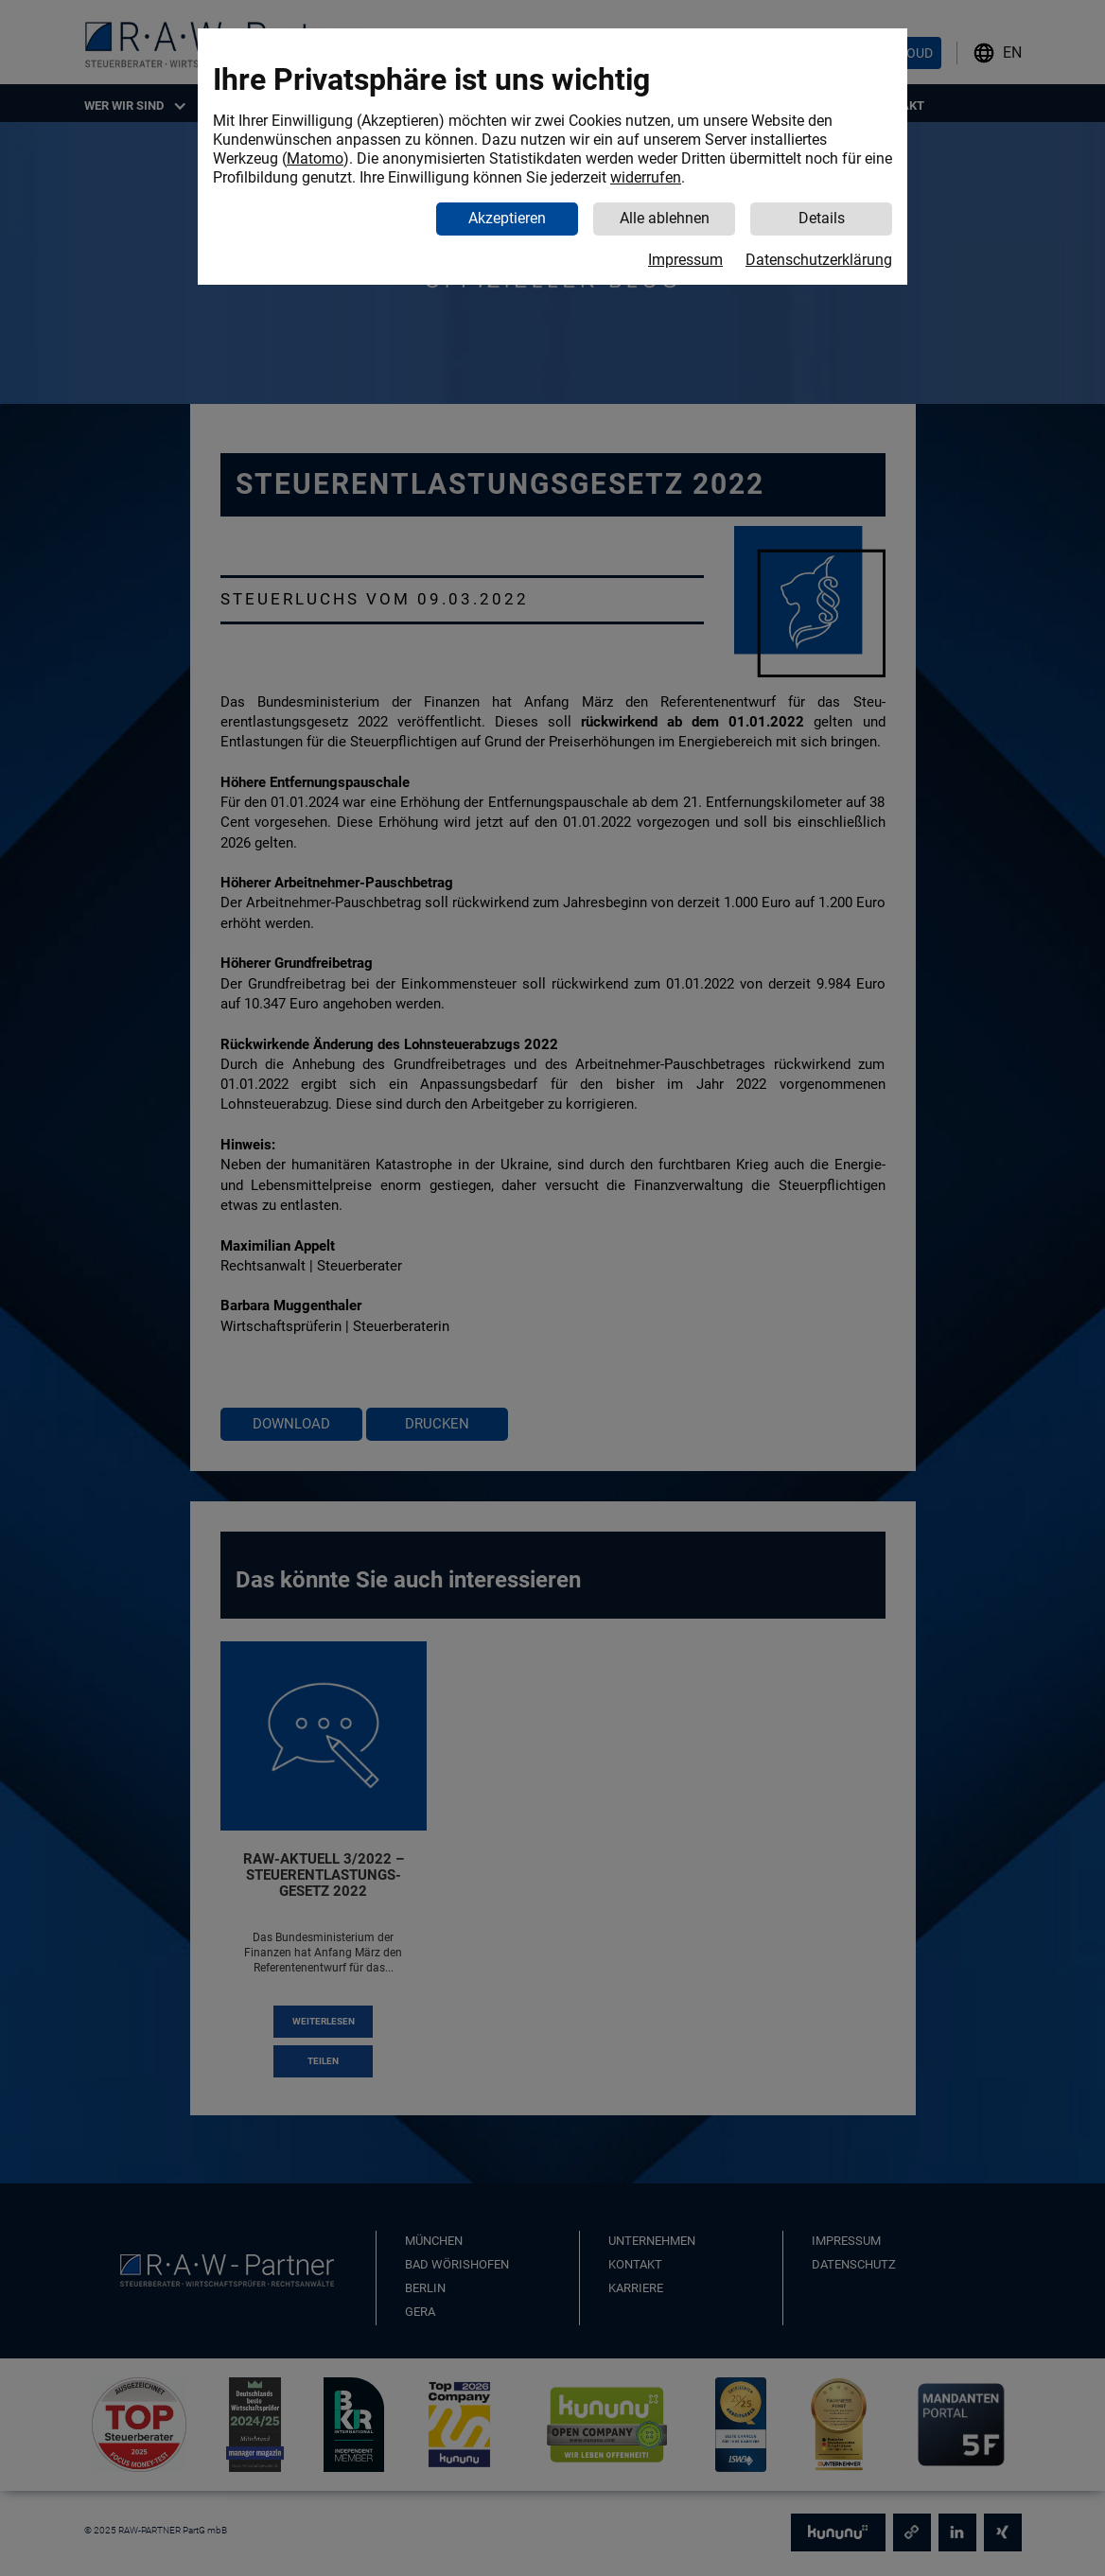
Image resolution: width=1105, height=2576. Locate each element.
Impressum (685, 260)
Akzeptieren (507, 218)
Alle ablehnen (665, 218)
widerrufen (645, 177)
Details (821, 218)
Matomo (315, 158)
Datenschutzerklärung (818, 260)
